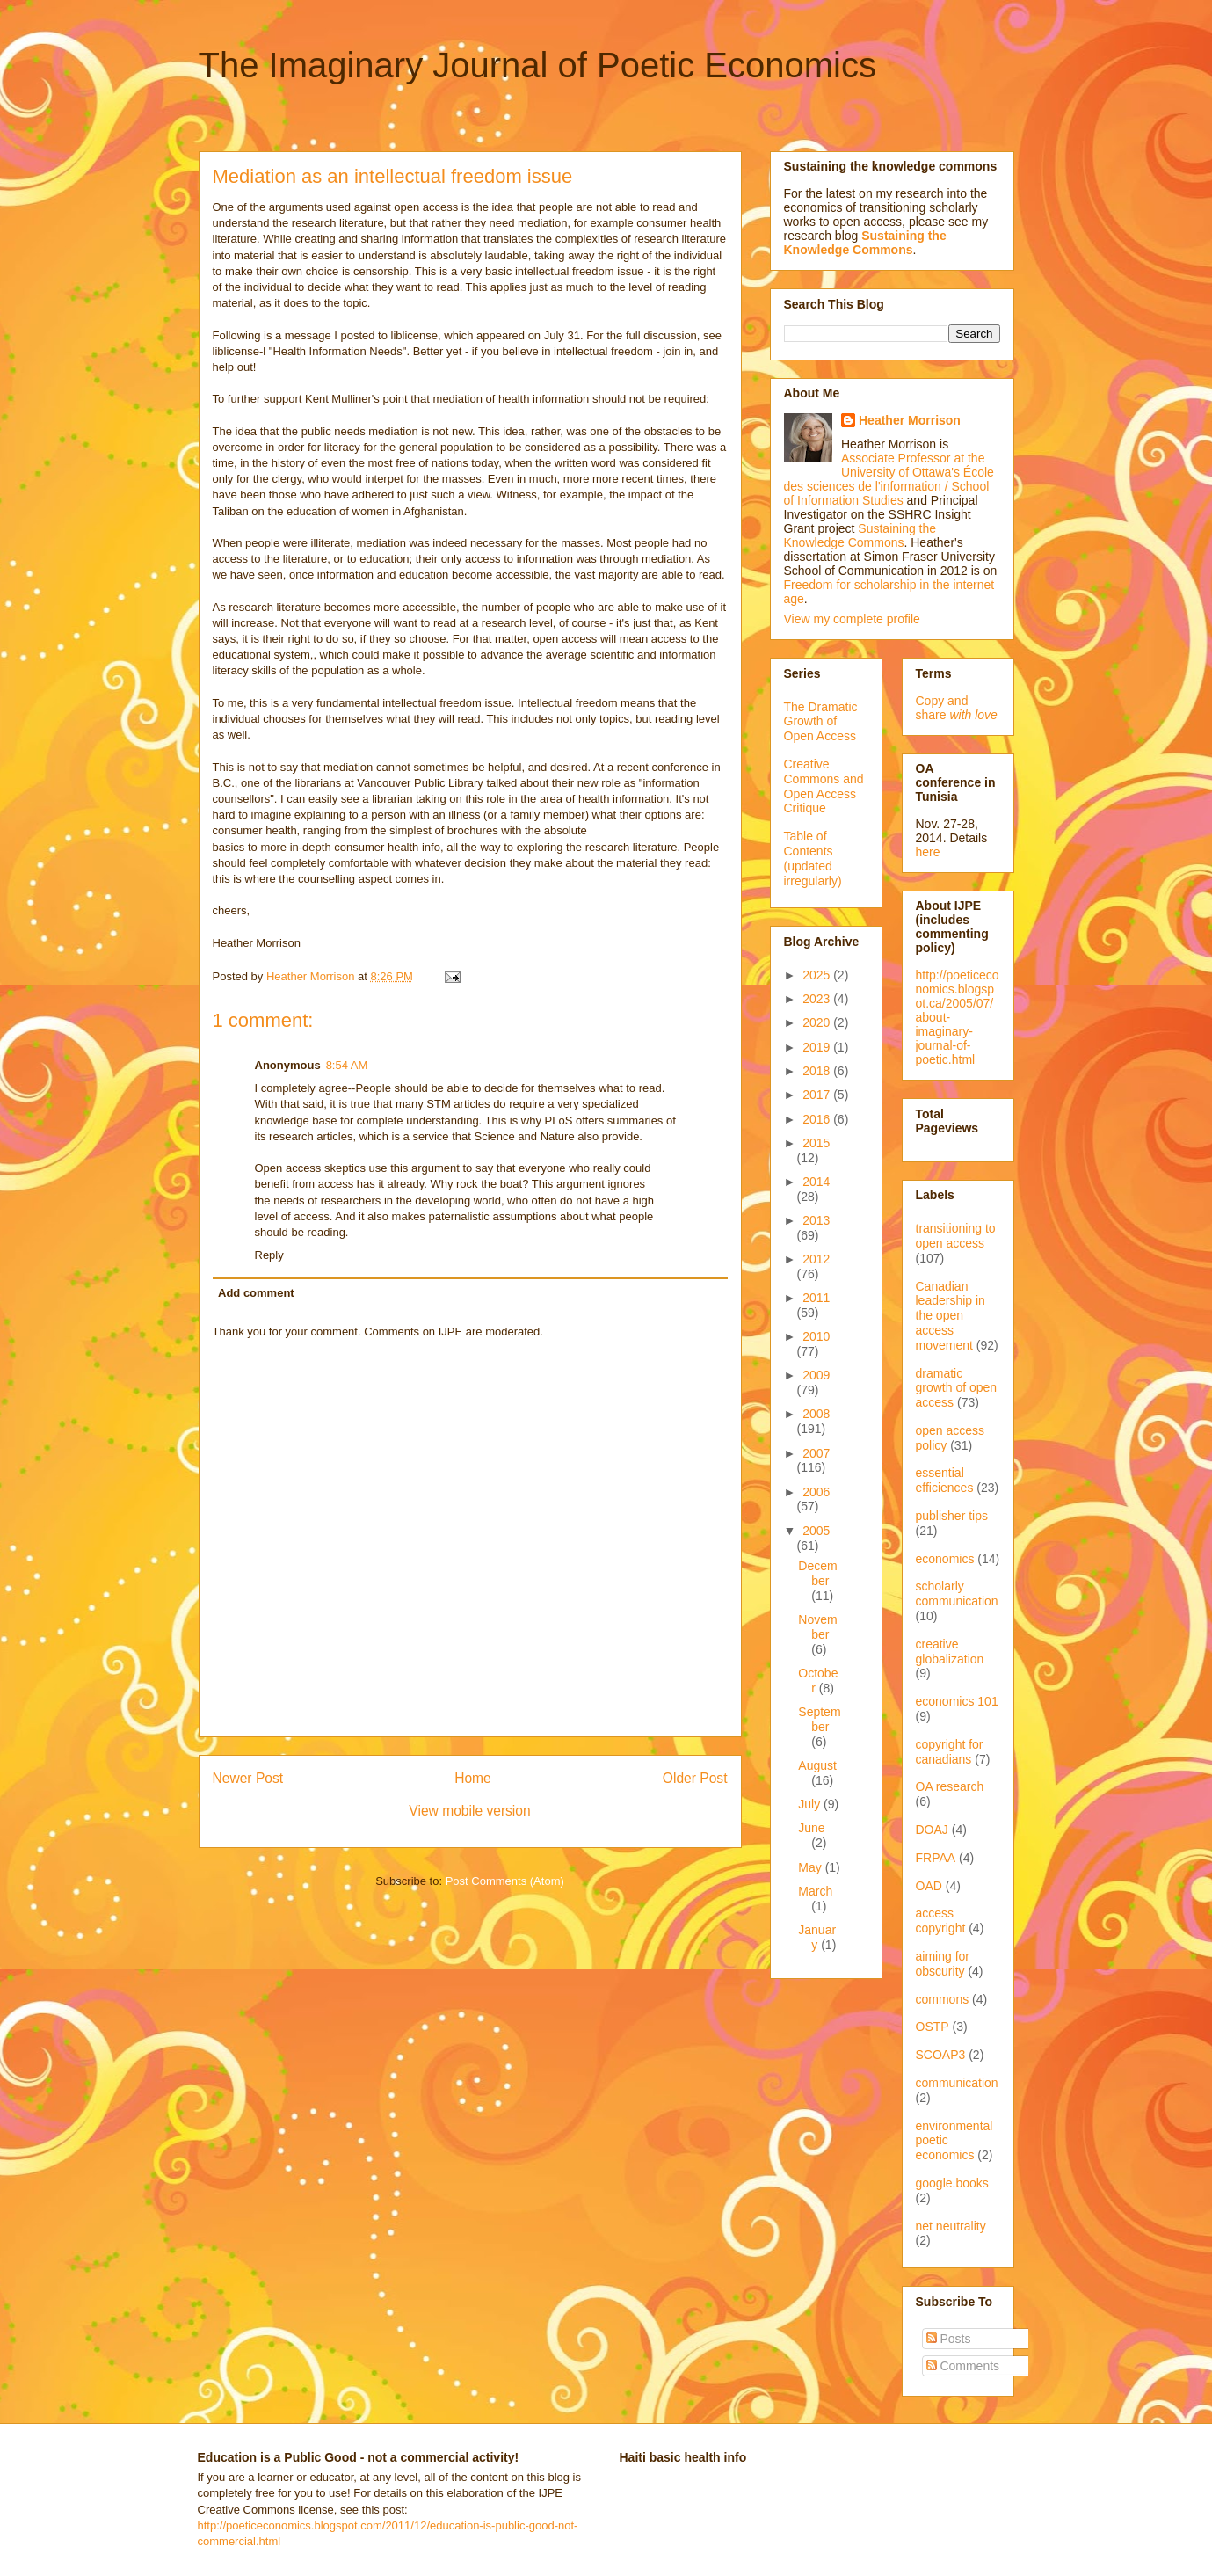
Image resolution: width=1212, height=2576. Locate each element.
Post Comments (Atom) (505, 1881)
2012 (816, 1259)
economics (945, 1559)
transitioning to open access (956, 1235)
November (817, 1626)
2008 (816, 1414)
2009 (816, 1375)
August (817, 1765)
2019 (817, 1047)
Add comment (256, 1292)
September (819, 1719)
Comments (963, 2366)
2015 (816, 1143)
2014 (816, 1182)
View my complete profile (852, 619)
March (815, 1891)
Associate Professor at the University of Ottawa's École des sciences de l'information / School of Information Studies (889, 479)
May (811, 1867)
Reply (269, 1255)
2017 (817, 1095)
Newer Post (248, 1778)
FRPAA (936, 1858)
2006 (816, 1492)
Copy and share (957, 708)
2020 (817, 1022)
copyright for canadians (949, 1751)
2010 (816, 1336)
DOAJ (932, 1830)
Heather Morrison (910, 420)
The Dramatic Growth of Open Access (821, 722)
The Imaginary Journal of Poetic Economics (537, 65)
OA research (950, 1786)
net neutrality (951, 2226)
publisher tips (952, 1516)
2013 (816, 1220)
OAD (929, 1886)
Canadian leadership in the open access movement (950, 1315)
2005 (816, 1531)
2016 (817, 1119)
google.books (952, 2183)
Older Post (695, 1778)
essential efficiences (945, 1480)
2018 (817, 1071)
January (817, 1937)
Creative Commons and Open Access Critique (824, 786)
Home (472, 1778)
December (817, 1573)
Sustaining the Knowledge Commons (860, 535)
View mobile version (469, 1810)
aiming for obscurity (942, 1963)
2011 (816, 1298)
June (811, 1828)
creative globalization (950, 1651)
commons (942, 1999)
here (928, 852)
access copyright (941, 1920)
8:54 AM (347, 1065)
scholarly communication (957, 1593)
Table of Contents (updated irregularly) (813, 858)
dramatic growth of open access (957, 1388)
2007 (816, 1453)
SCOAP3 (941, 2055)
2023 (817, 999)
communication (957, 2083)
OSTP (932, 2026)
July (811, 1804)
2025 (817, 975)
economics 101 (957, 1701)
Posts (948, 2339)
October (818, 1680)
